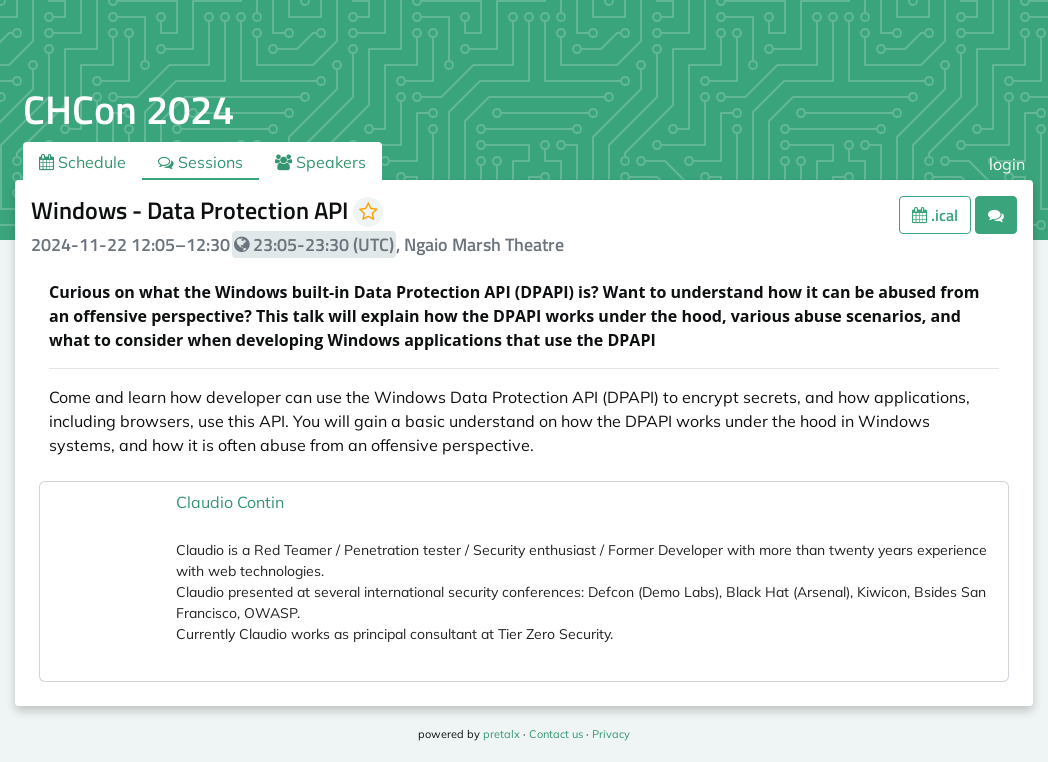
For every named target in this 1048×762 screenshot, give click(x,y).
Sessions (200, 162)
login (1007, 164)
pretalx (501, 734)
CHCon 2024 (128, 109)
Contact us (556, 734)
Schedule (82, 162)
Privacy (611, 734)
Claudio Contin (230, 502)
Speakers (320, 162)
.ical (935, 215)
